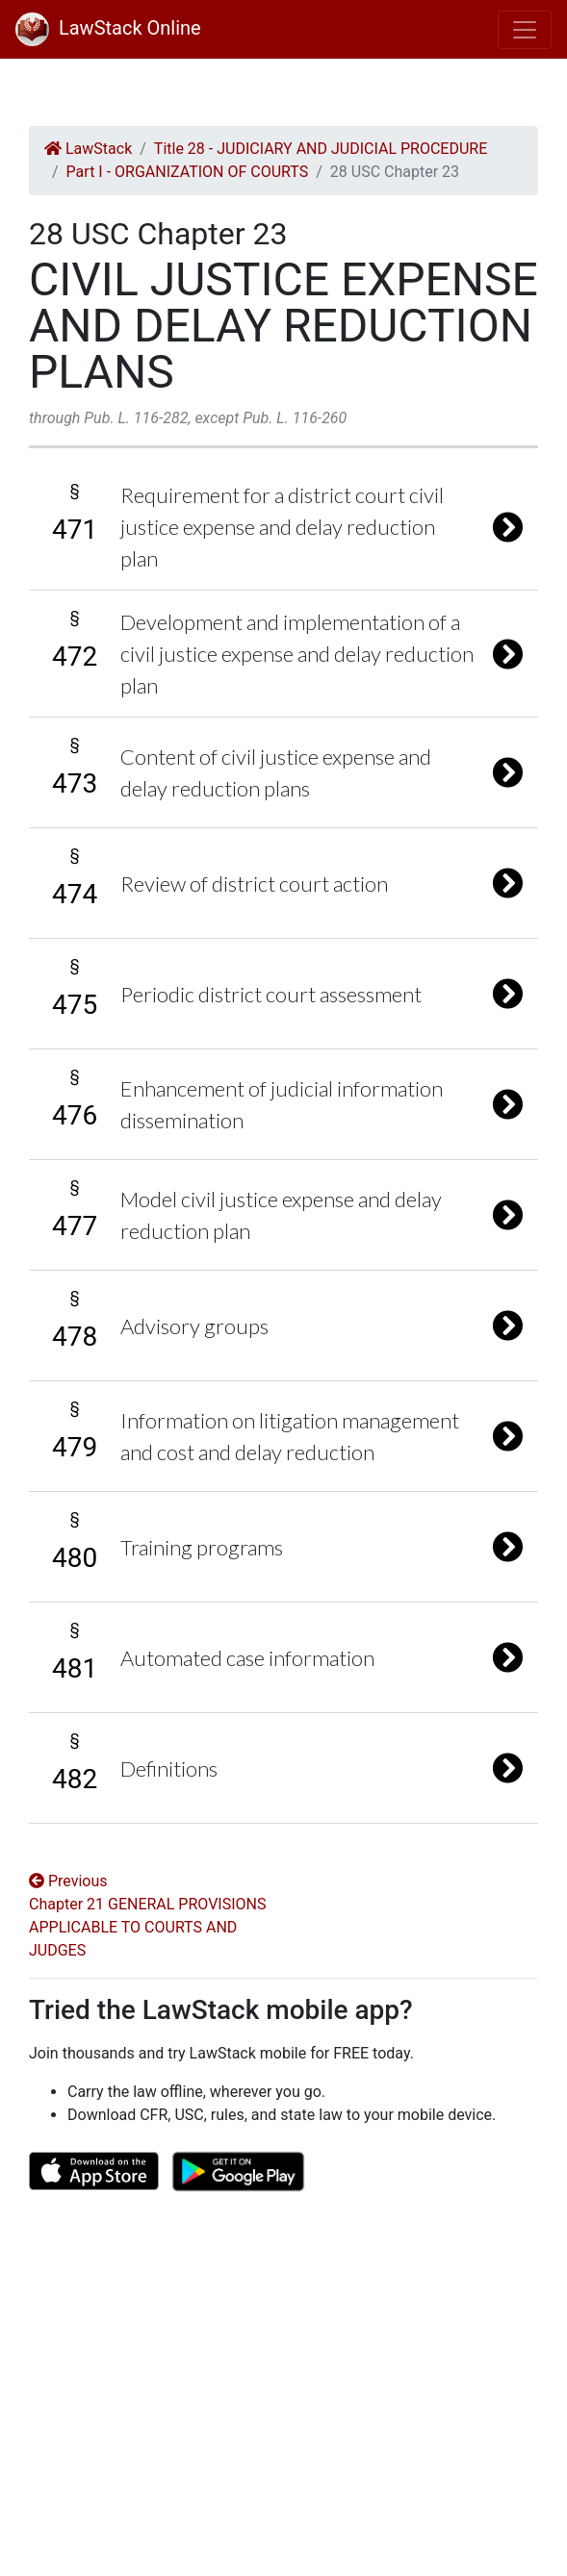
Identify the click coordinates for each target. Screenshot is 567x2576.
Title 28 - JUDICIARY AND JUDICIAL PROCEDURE (320, 148)
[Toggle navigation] (525, 30)
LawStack (88, 148)
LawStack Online (108, 27)
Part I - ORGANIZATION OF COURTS (187, 172)
